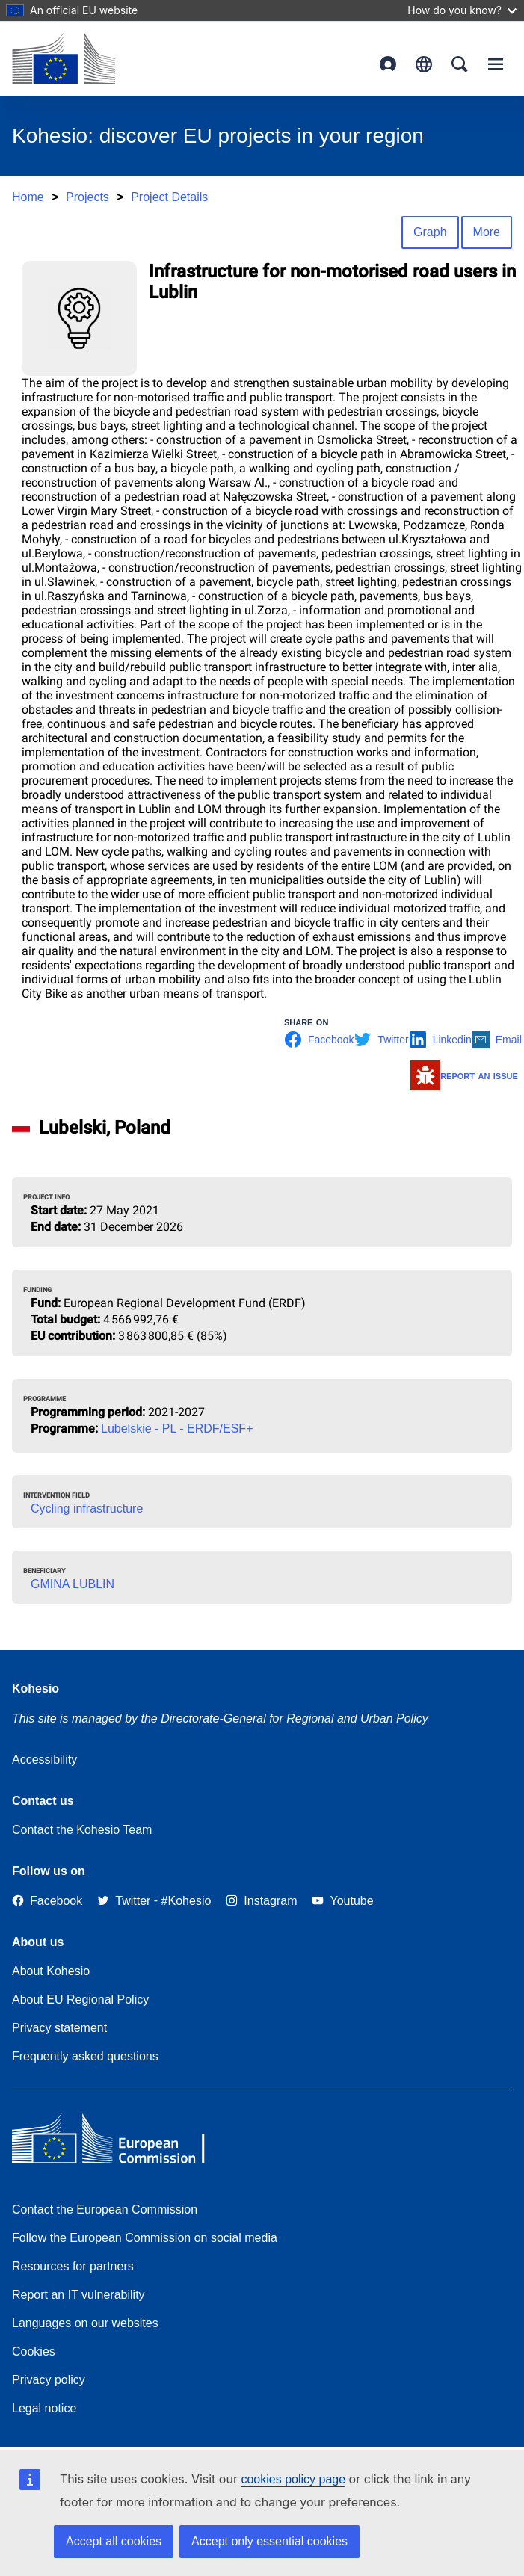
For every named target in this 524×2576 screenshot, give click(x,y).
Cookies (33, 2351)
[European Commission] (63, 58)
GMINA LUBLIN (72, 1584)
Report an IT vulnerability (78, 2294)
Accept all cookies (113, 2541)
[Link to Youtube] (342, 1900)
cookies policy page (293, 2479)
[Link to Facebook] (47, 1900)
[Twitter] (123, 1900)
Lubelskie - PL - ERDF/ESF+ (177, 1428)
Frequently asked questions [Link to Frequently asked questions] (85, 2056)
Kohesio (35, 1688)
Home (28, 197)
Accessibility (44, 1759)
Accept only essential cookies (269, 2541)
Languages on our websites (85, 2323)
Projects (87, 197)
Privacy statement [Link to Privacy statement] (59, 2027)
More (486, 232)
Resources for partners (73, 2266)
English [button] (424, 64)
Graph (429, 232)
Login (388, 64)
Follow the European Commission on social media (144, 2237)
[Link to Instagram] (261, 1900)
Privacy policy (48, 2379)
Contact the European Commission (104, 2209)
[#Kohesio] (186, 1900)
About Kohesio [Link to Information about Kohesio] (51, 1971)
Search (460, 64)
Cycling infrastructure (87, 1508)
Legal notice (44, 2408)
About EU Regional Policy (80, 1999)
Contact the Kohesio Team (82, 1829)
